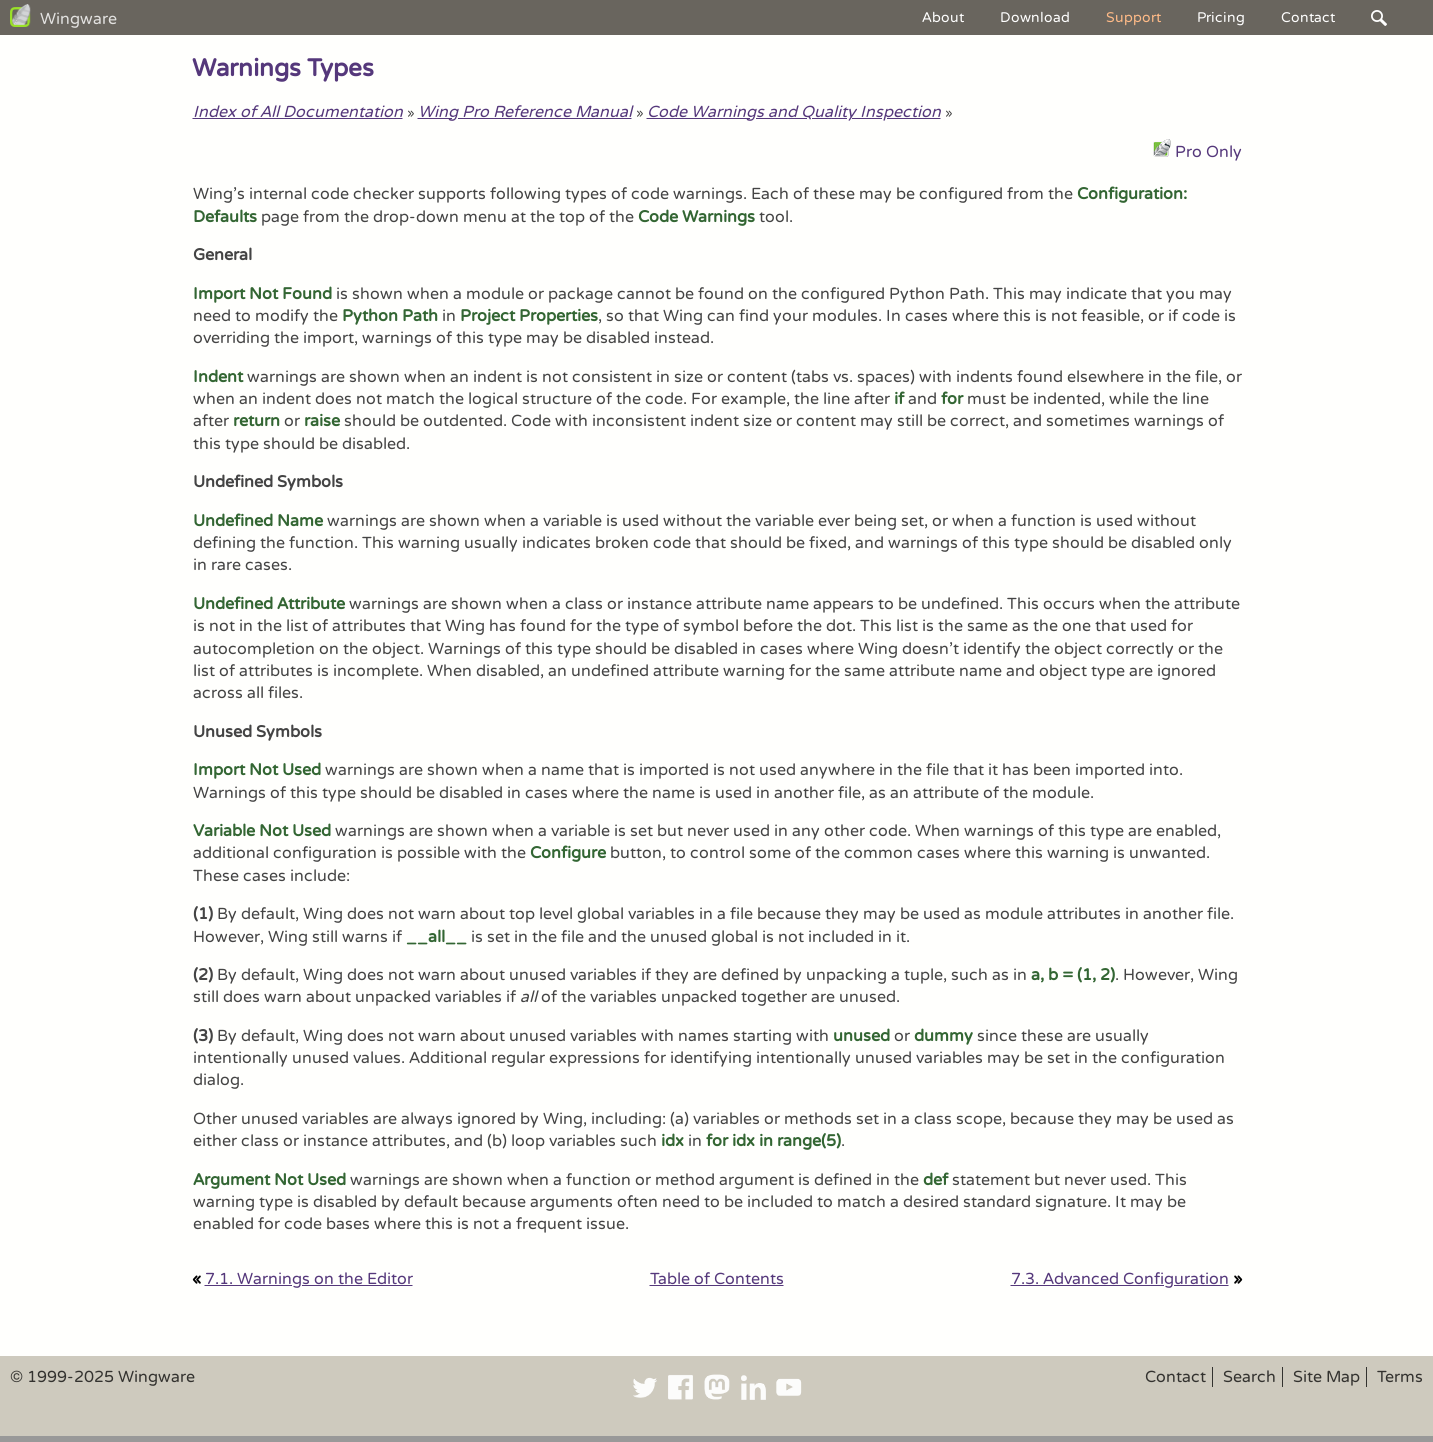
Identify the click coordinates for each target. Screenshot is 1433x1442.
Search (1249, 1377)
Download (1035, 17)
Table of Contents (717, 1279)
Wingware (78, 19)
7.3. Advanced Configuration (1120, 1279)
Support (1133, 17)
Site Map (1326, 1377)
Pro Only (1208, 152)
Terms (1400, 1377)
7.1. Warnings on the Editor (309, 1279)
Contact (1308, 17)
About (943, 17)
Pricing (1221, 17)
